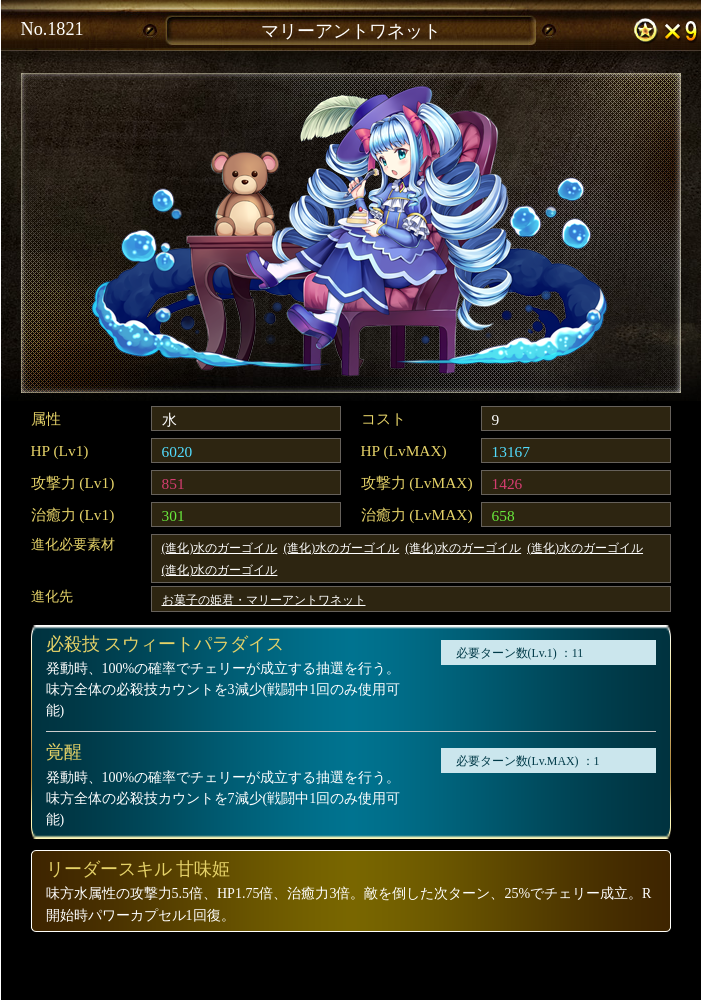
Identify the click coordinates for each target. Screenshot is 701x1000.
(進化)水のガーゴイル (220, 548)
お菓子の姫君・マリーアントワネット (264, 600)
